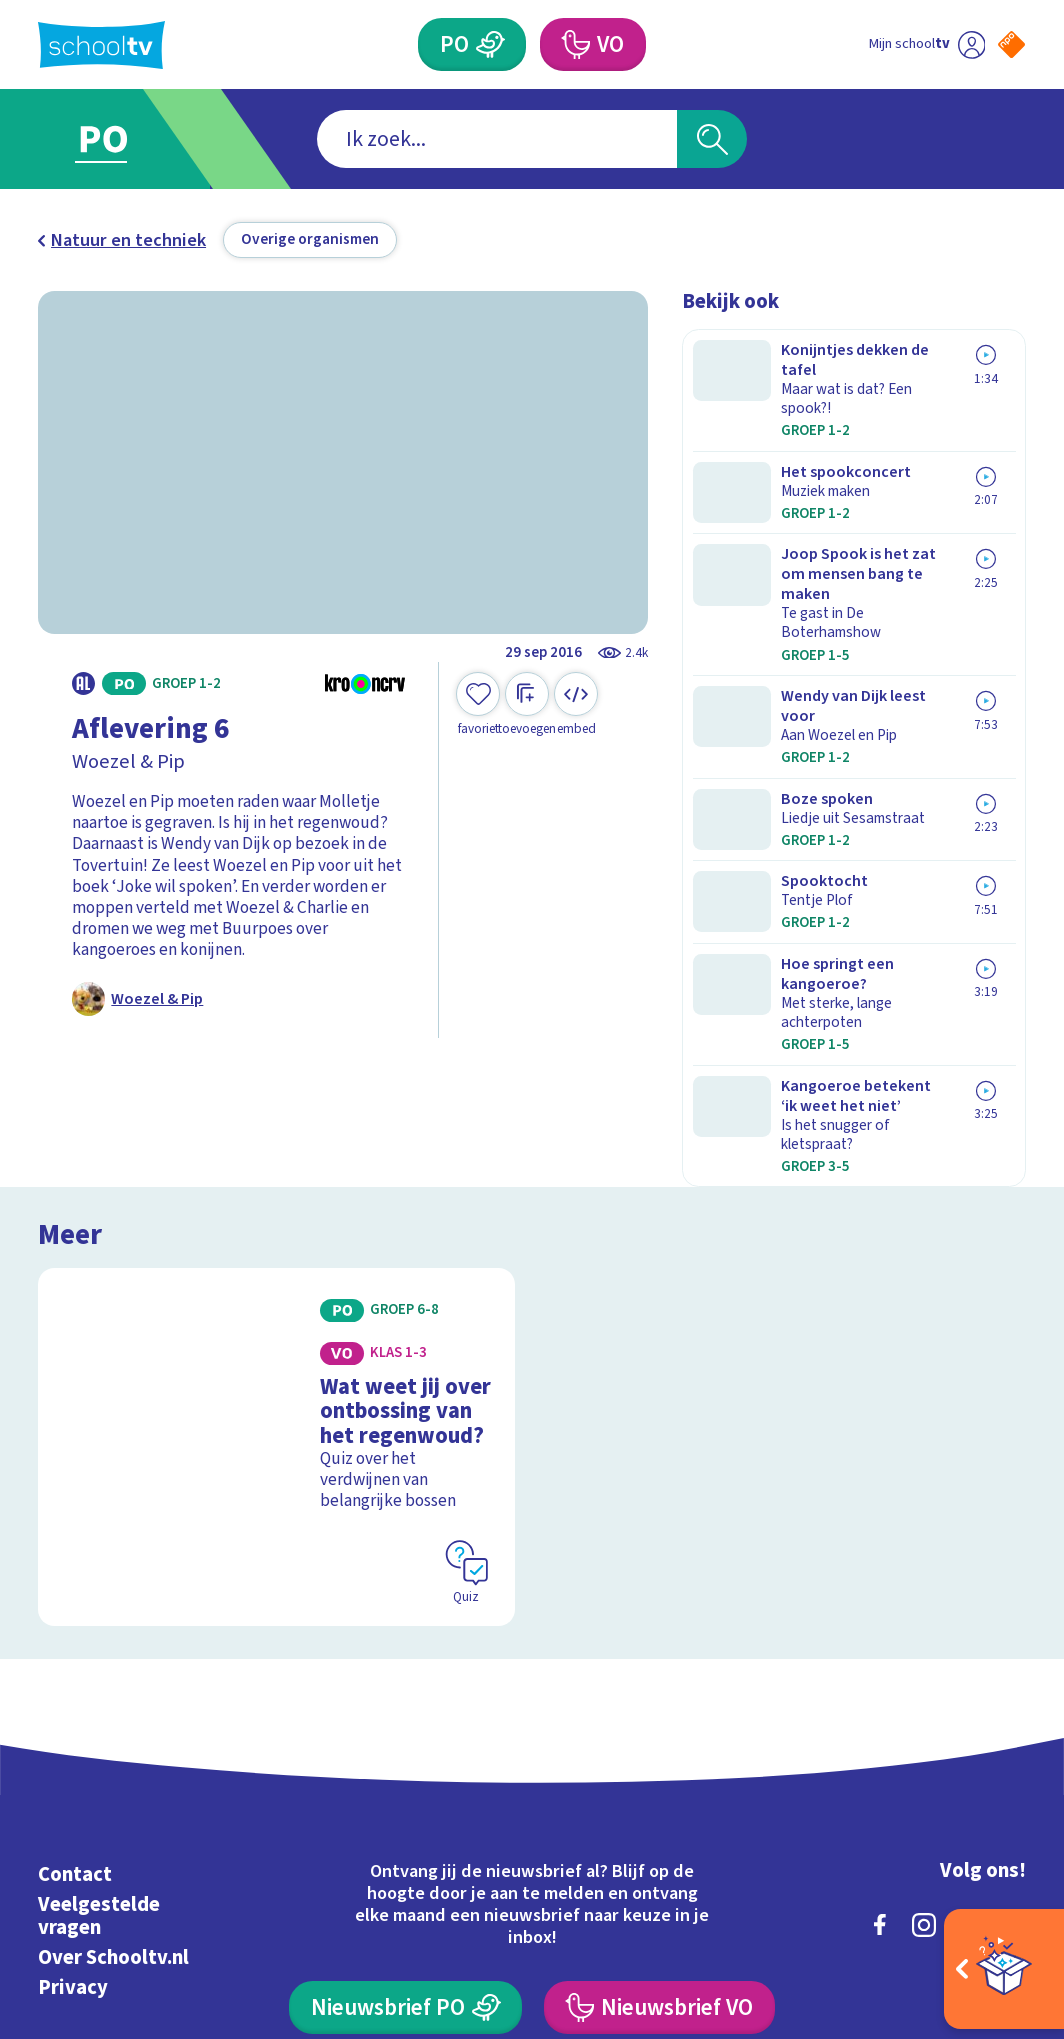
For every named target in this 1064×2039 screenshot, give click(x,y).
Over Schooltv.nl (113, 1729)
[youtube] (1012, 1697)
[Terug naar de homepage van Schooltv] (101, 45)
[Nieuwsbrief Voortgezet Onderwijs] (659, 1779)
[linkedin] (968, 1697)
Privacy (73, 1760)
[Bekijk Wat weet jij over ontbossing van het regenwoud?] (276, 1257)
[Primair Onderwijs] (491, 44)
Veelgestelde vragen (99, 1687)
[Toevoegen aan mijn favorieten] (478, 704)
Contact (75, 1646)
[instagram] (924, 1697)
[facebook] (880, 1697)
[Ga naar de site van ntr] (995, 1877)
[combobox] (497, 139)
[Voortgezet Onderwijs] (575, 44)
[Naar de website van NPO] (1011, 44)
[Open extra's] (1004, 1969)
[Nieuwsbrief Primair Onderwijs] (405, 1779)
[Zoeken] (712, 139)
